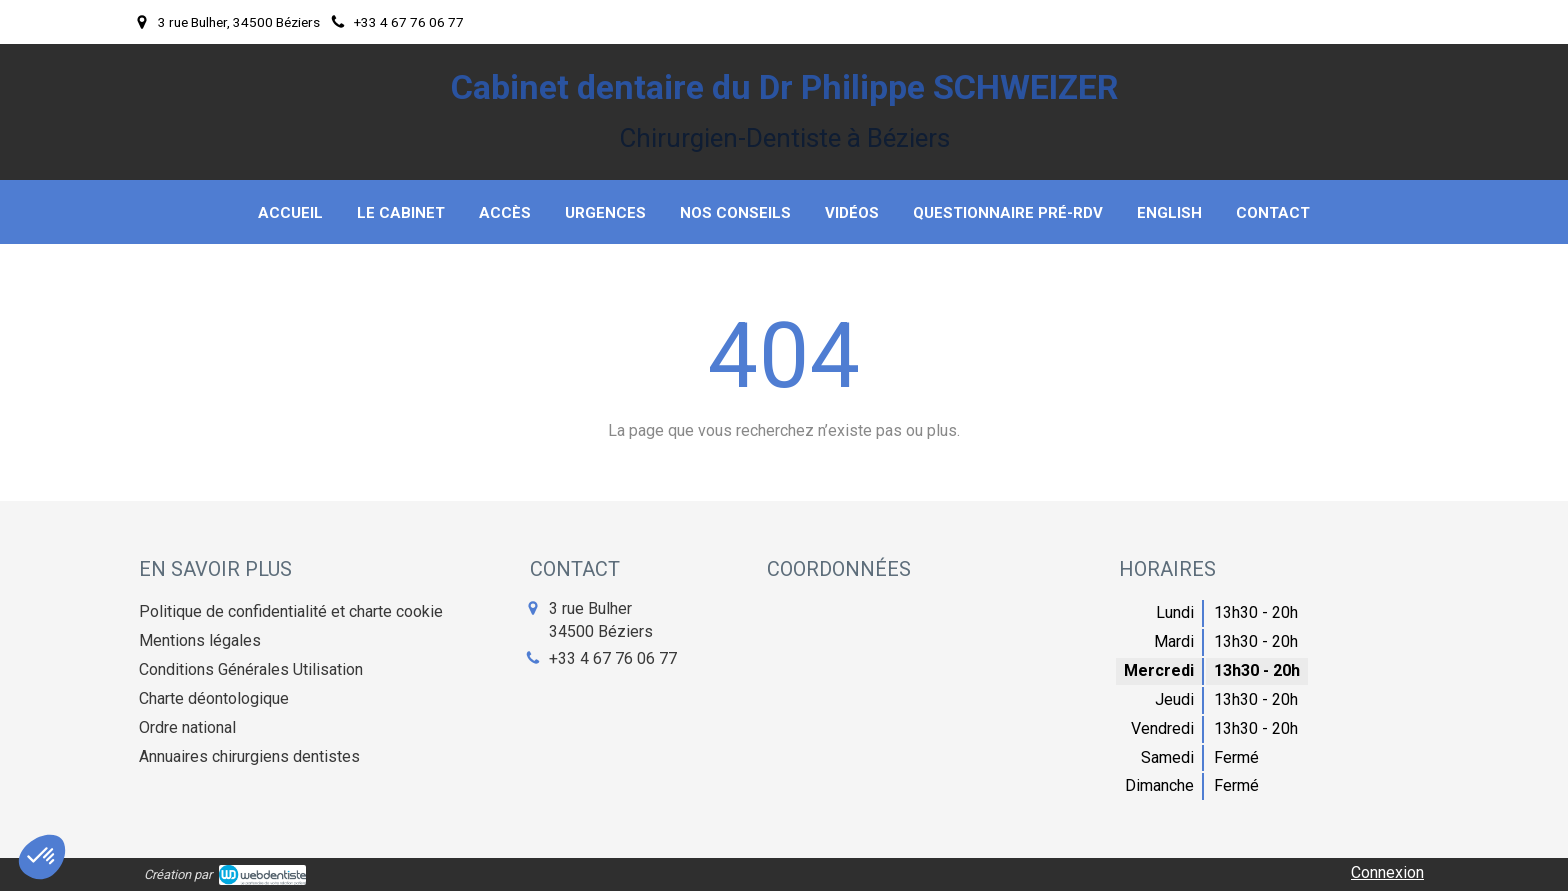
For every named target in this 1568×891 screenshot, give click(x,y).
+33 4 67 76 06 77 (613, 658)
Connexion (1387, 872)
